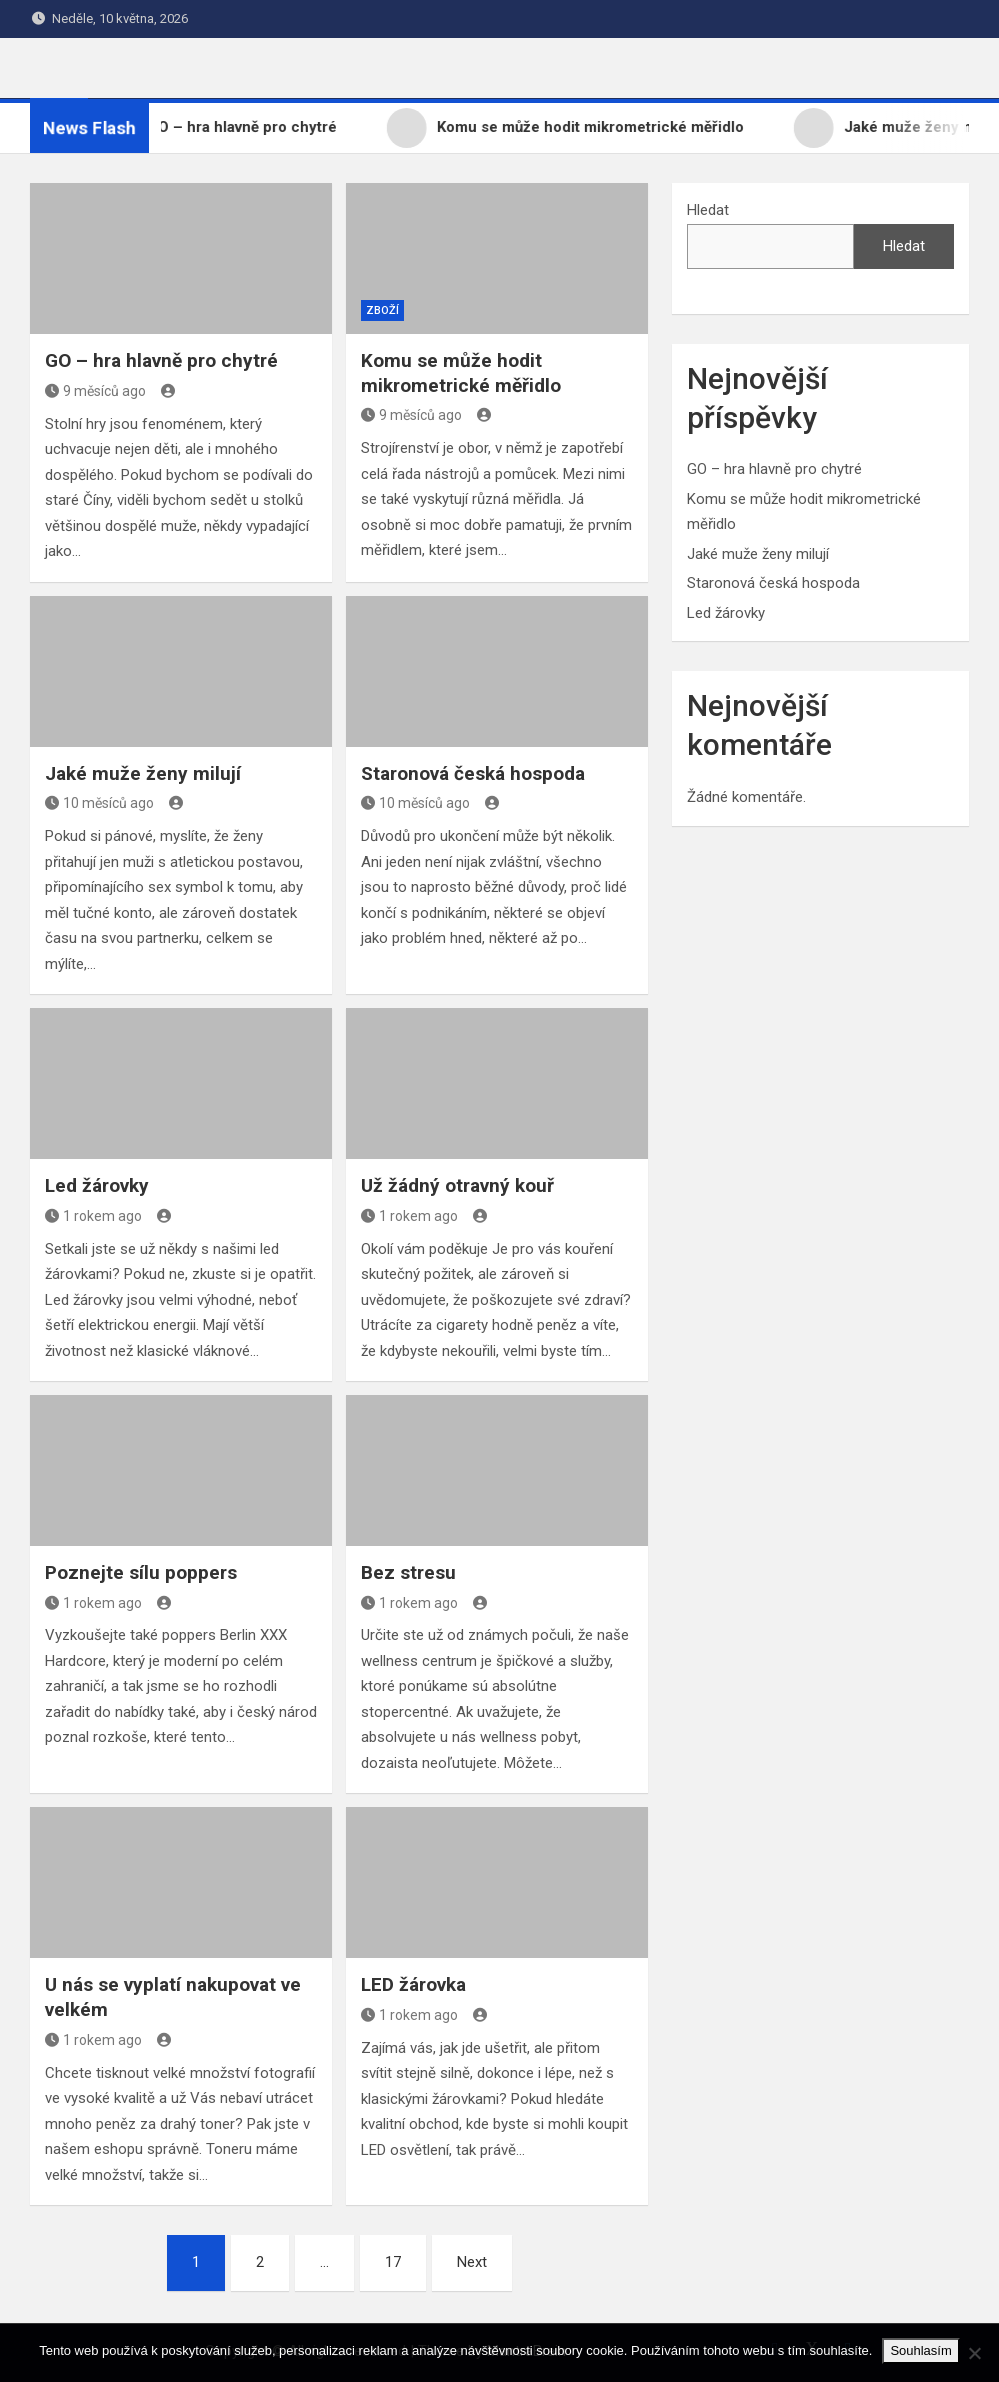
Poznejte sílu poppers (141, 1572)
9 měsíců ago (95, 391)
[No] (974, 2353)
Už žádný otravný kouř (457, 1185)
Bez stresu (408, 1572)
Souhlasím (920, 2350)
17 (393, 2262)
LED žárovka (413, 1984)
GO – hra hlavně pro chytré (161, 360)
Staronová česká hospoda (473, 773)
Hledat (708, 210)
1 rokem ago (93, 1216)
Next (472, 2262)
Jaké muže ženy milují (143, 773)
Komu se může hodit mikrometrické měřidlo (461, 373)
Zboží (382, 310)
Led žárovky (97, 1185)
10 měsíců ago (99, 803)
